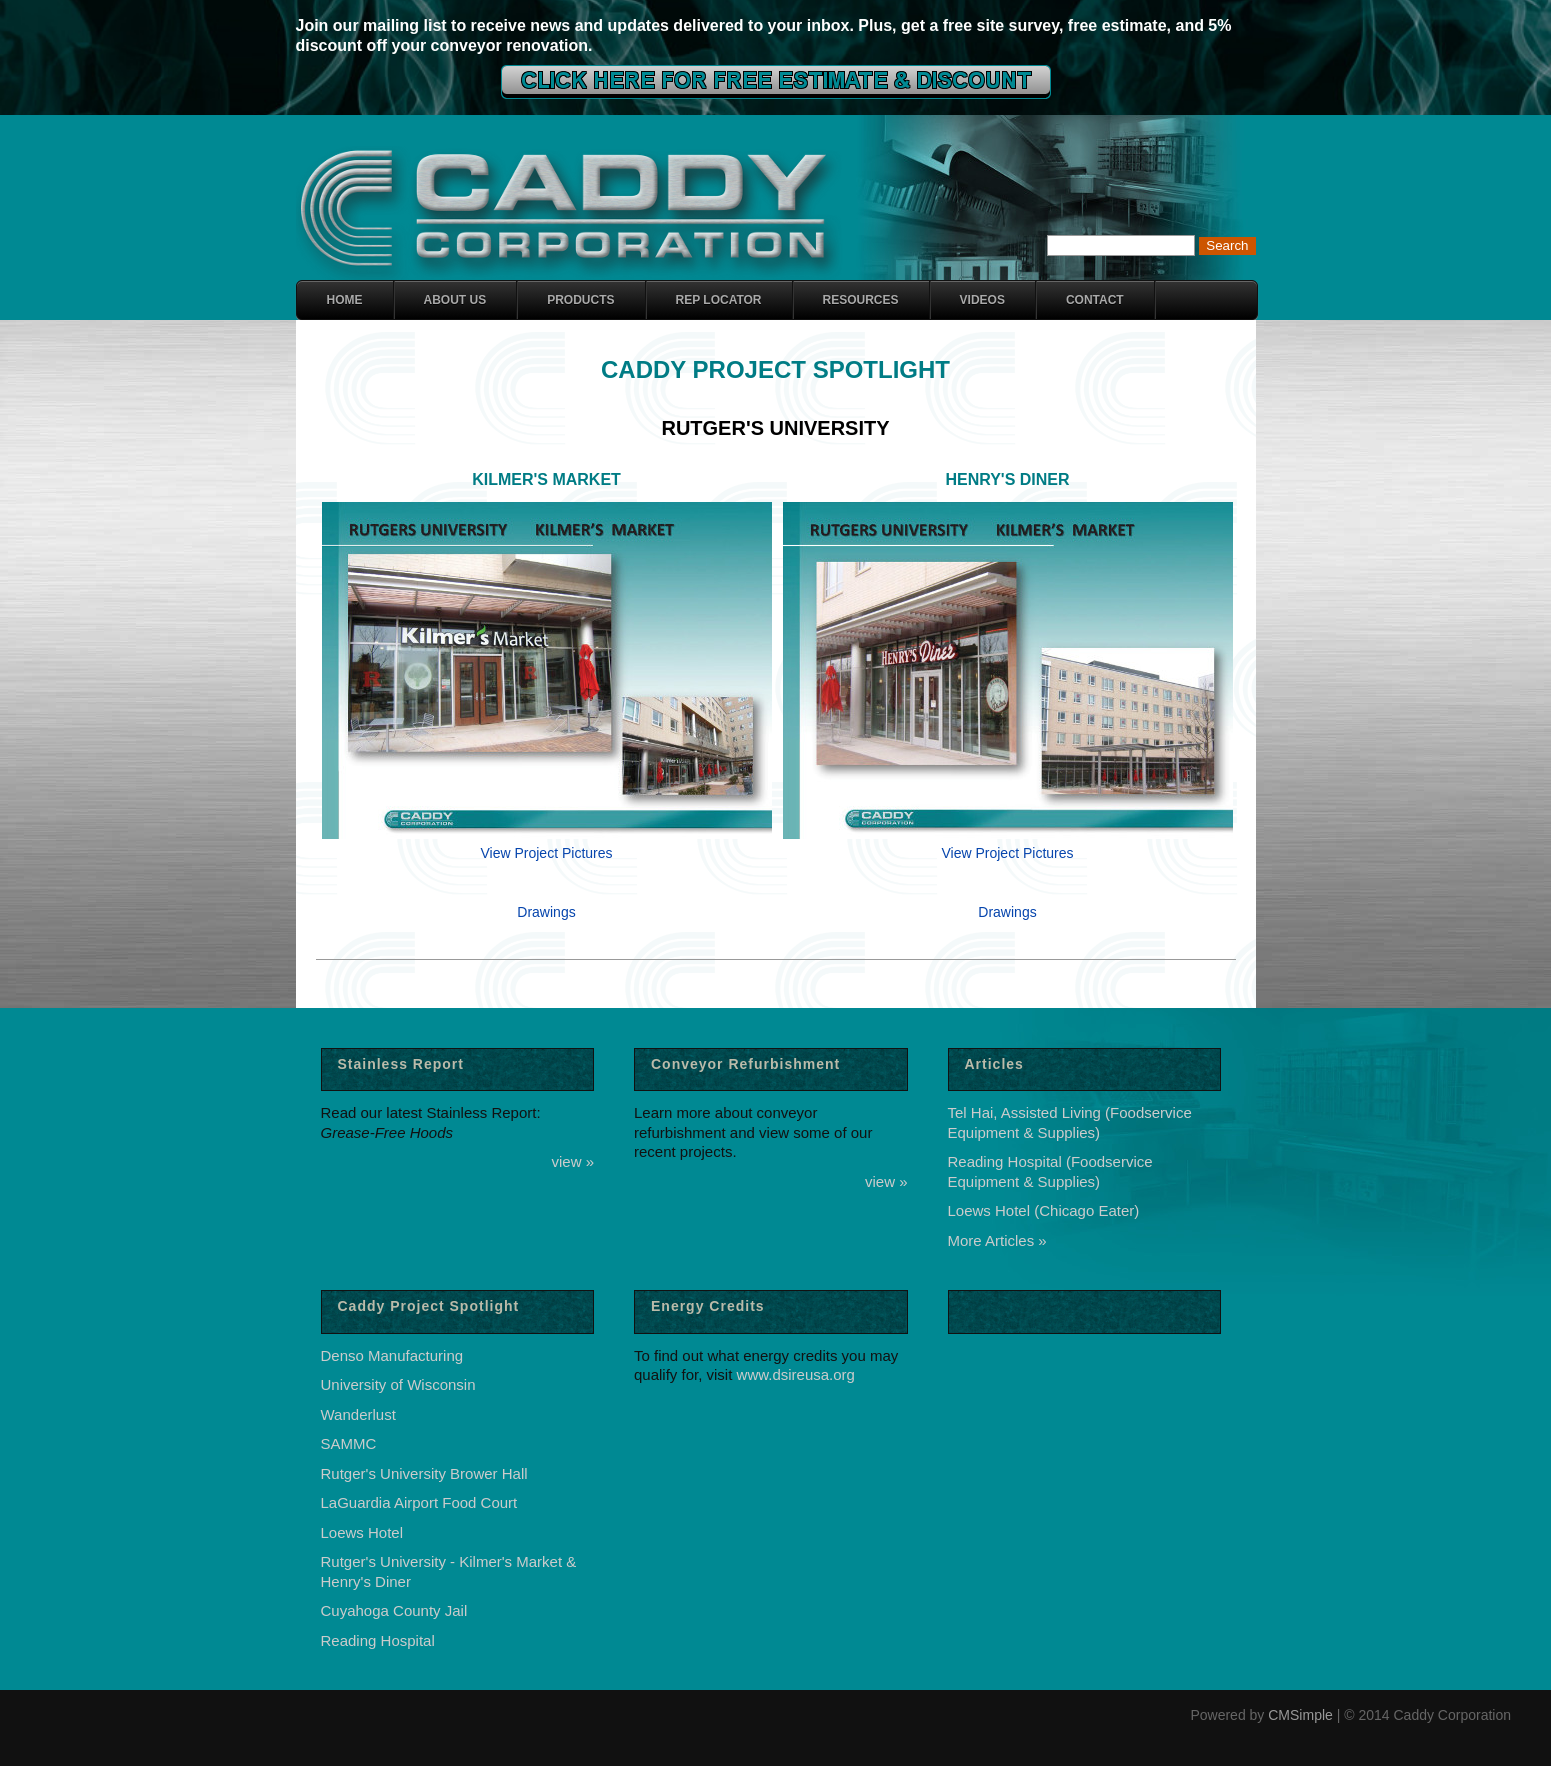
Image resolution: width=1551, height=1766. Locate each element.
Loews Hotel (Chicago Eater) (1044, 1210)
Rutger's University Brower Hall (424, 1473)
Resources (861, 300)
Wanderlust (358, 1414)
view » (572, 1161)
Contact (1095, 300)
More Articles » (997, 1240)
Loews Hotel (362, 1532)
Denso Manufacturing (392, 1355)
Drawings (546, 912)
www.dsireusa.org (796, 1374)
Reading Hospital (378, 1640)
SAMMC (349, 1443)
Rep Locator (719, 300)
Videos (982, 300)
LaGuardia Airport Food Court (419, 1502)
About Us (455, 300)
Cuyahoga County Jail (394, 1610)
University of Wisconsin (398, 1384)
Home (345, 300)
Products (580, 300)
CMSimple (1300, 1715)
